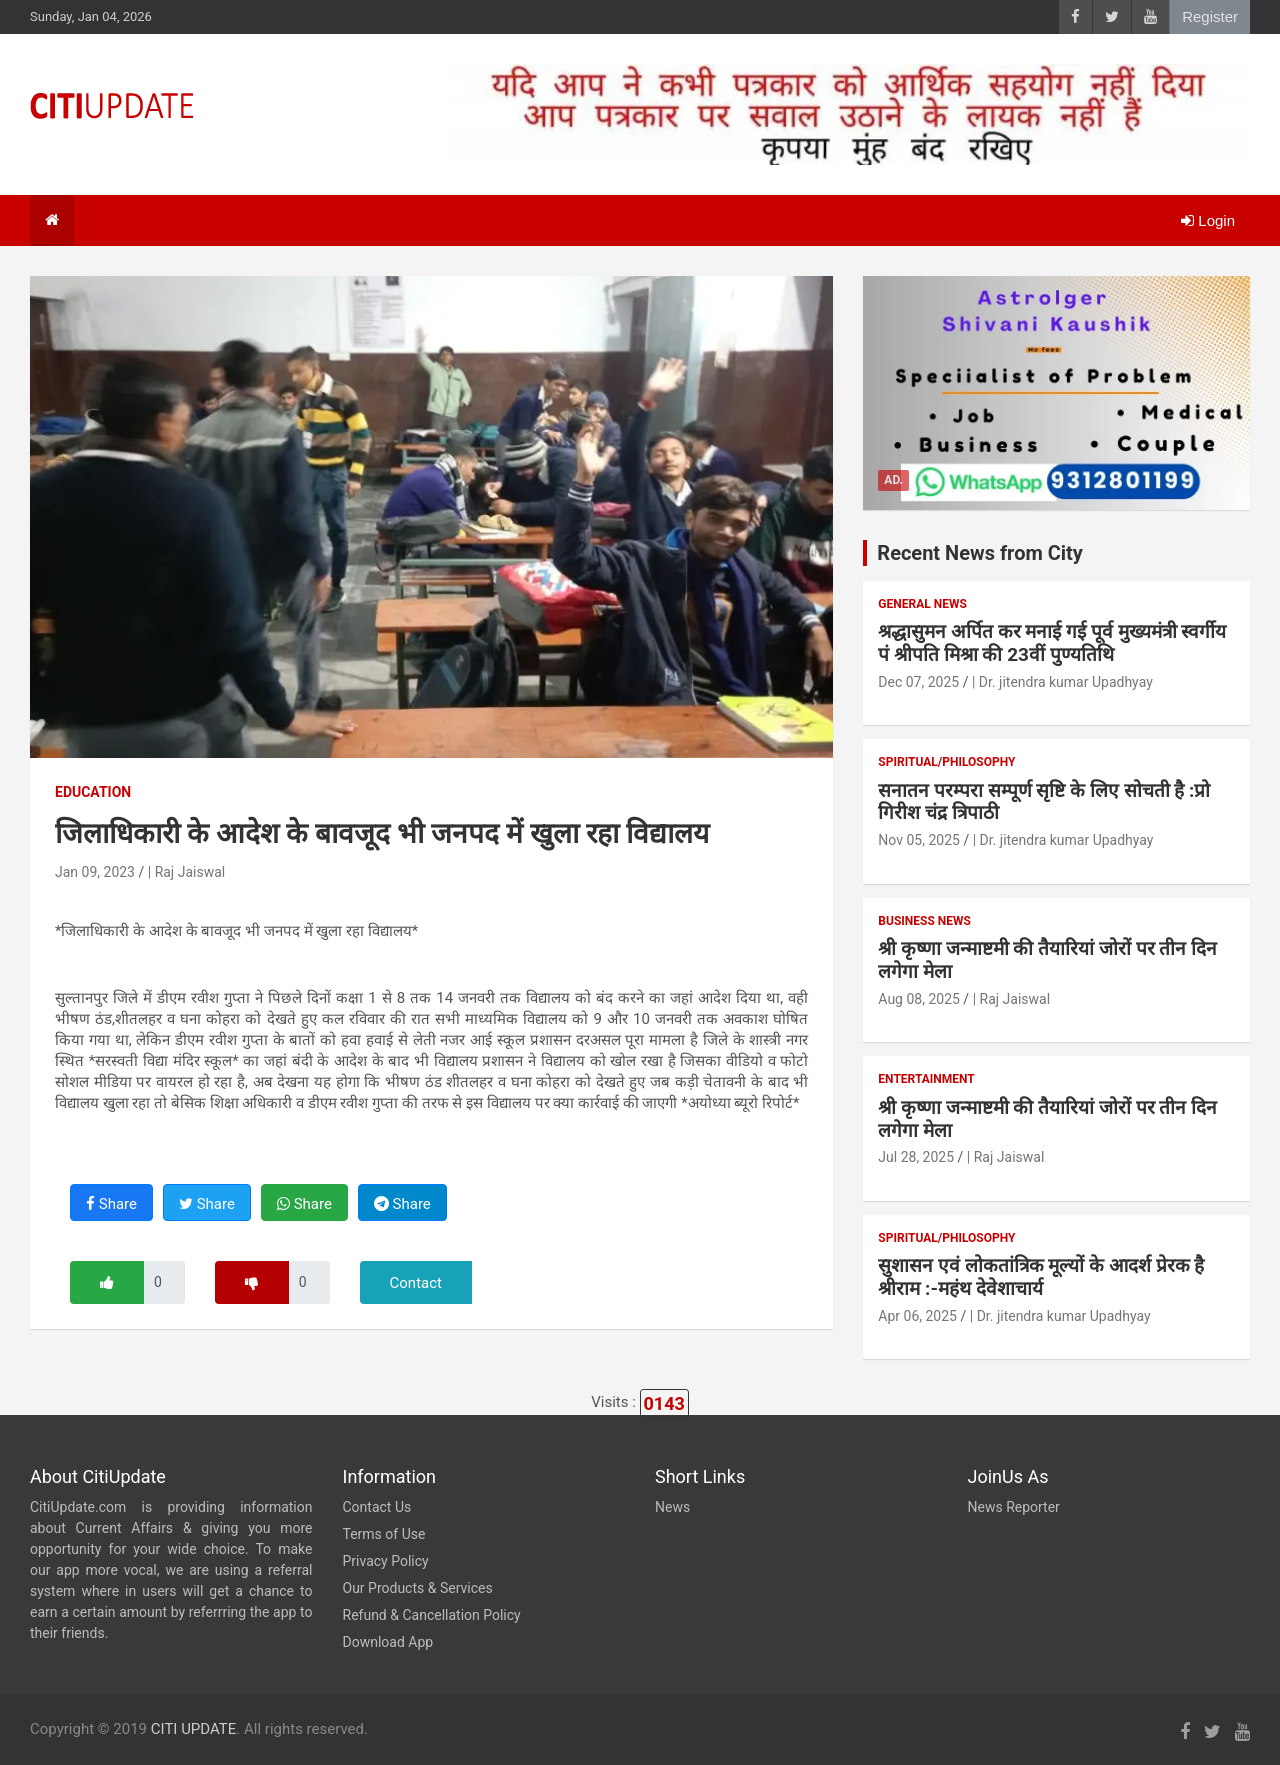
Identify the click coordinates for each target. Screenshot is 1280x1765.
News (672, 1507)
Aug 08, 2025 (919, 999)
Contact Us (377, 1507)
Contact (416, 1283)
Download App (388, 1642)
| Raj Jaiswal (186, 872)
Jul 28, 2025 (916, 1157)
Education (93, 792)
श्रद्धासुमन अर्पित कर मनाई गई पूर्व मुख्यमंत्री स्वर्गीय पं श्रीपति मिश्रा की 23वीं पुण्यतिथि (1052, 643)
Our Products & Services (418, 1588)
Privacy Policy (386, 1561)
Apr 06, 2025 (917, 1316)
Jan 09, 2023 (95, 872)
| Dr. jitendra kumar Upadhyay (1062, 682)
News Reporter (1014, 1507)
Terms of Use (384, 1534)
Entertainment (926, 1079)
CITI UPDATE (194, 1729)
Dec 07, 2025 (918, 682)
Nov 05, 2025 (919, 840)
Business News (924, 921)
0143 (664, 1403)
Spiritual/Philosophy (946, 762)
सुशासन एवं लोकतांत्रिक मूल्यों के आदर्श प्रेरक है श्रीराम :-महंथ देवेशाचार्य (1041, 1277)
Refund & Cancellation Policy (432, 1615)
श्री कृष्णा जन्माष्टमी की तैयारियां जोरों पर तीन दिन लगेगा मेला (1047, 960)
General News (922, 604)
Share (111, 1204)
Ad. (893, 480)
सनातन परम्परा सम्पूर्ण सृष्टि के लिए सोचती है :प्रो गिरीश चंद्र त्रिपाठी (1044, 802)
